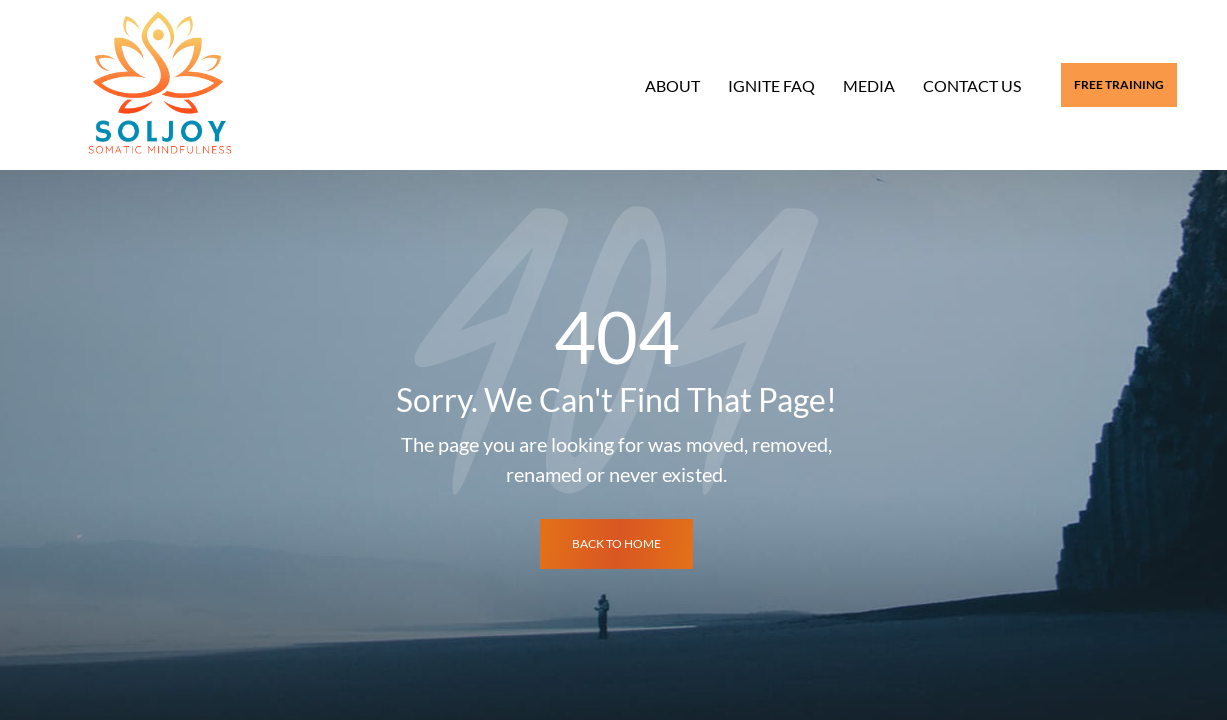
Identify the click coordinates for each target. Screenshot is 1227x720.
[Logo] (160, 85)
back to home (616, 543)
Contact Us (972, 85)
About (672, 85)
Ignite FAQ (771, 85)
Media (869, 85)
